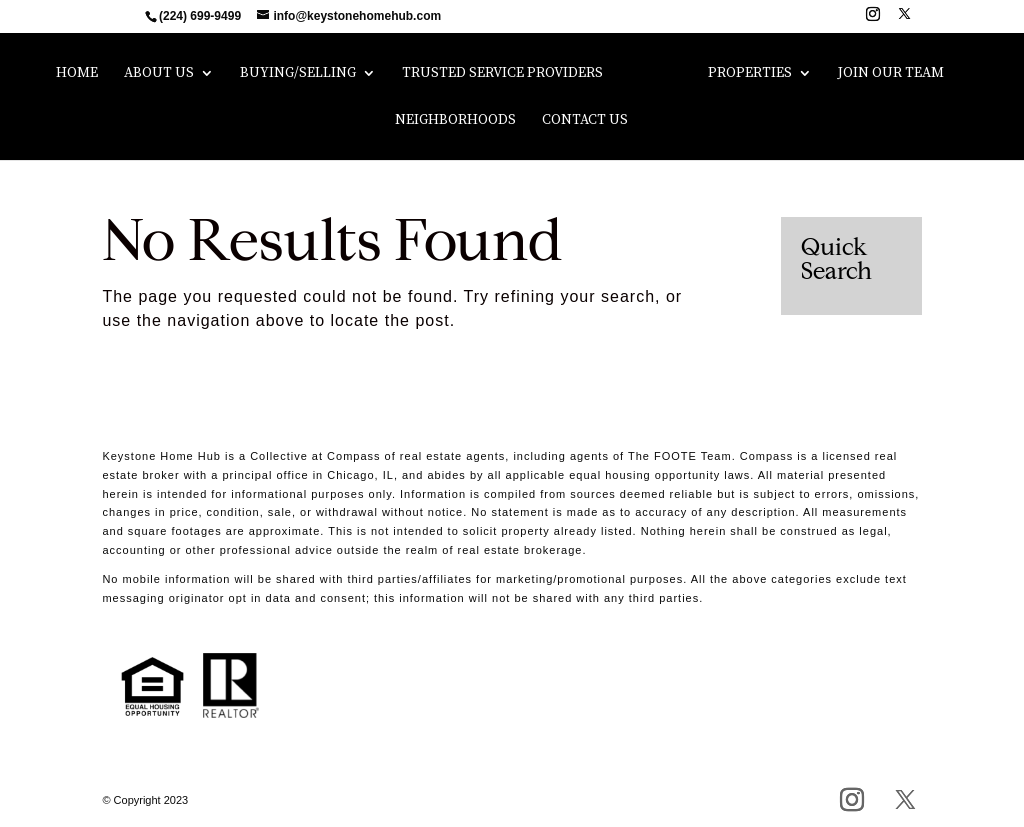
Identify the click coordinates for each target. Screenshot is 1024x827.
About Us (159, 74)
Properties (750, 74)
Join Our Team (891, 74)
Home (77, 74)
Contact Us (585, 121)
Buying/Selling (298, 74)
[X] (904, 19)
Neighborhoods (455, 121)
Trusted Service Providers (502, 74)
